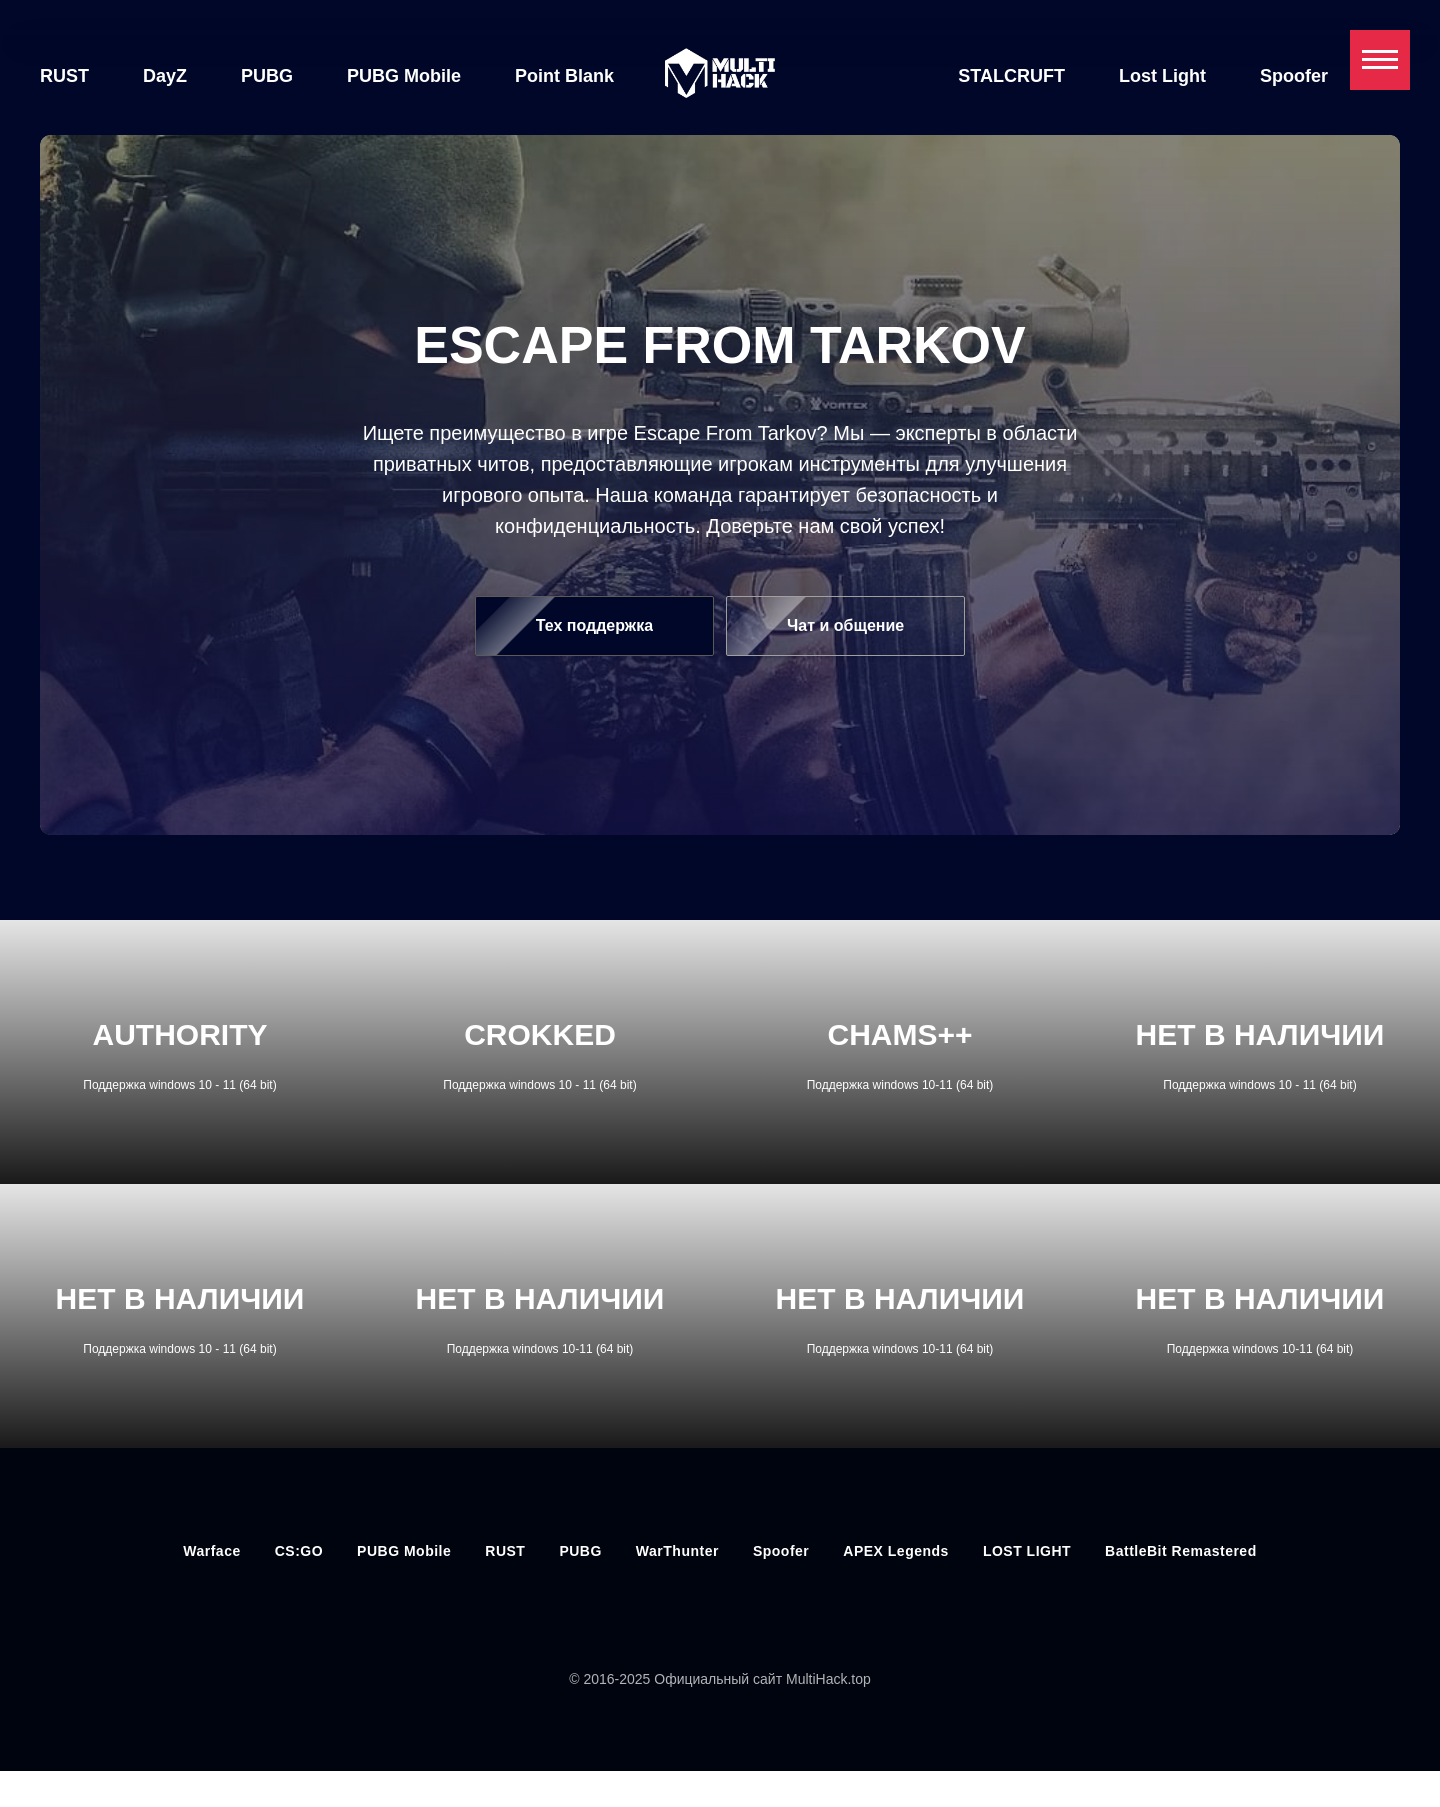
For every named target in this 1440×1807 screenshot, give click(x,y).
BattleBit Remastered (1181, 1551)
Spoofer (1294, 76)
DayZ (165, 76)
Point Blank (564, 76)
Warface (211, 1551)
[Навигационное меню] (1380, 60)
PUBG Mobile (404, 76)
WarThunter (677, 1551)
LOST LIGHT (1027, 1551)
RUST (64, 76)
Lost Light (1162, 76)
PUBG (267, 76)
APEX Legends (896, 1551)
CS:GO (299, 1551)
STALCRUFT (1011, 76)
